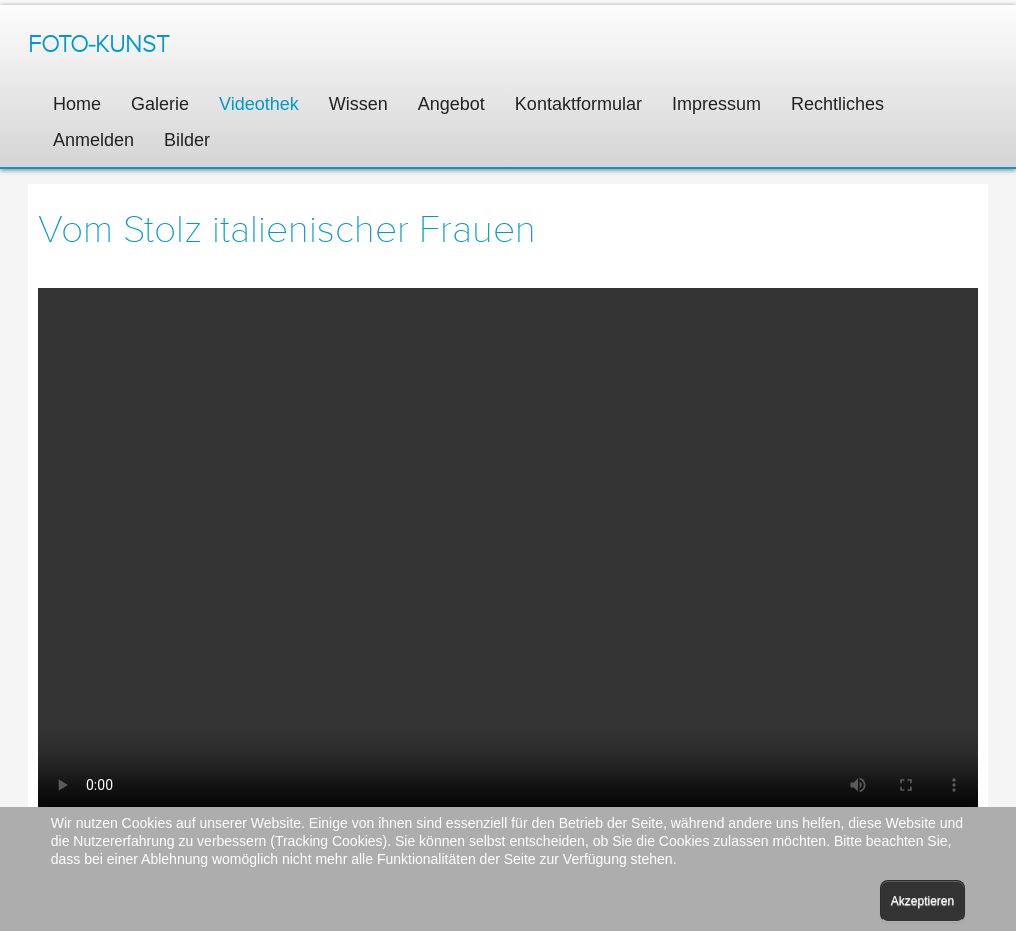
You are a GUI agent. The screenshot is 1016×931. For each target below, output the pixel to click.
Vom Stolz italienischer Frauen (287, 230)
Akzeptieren (922, 901)
